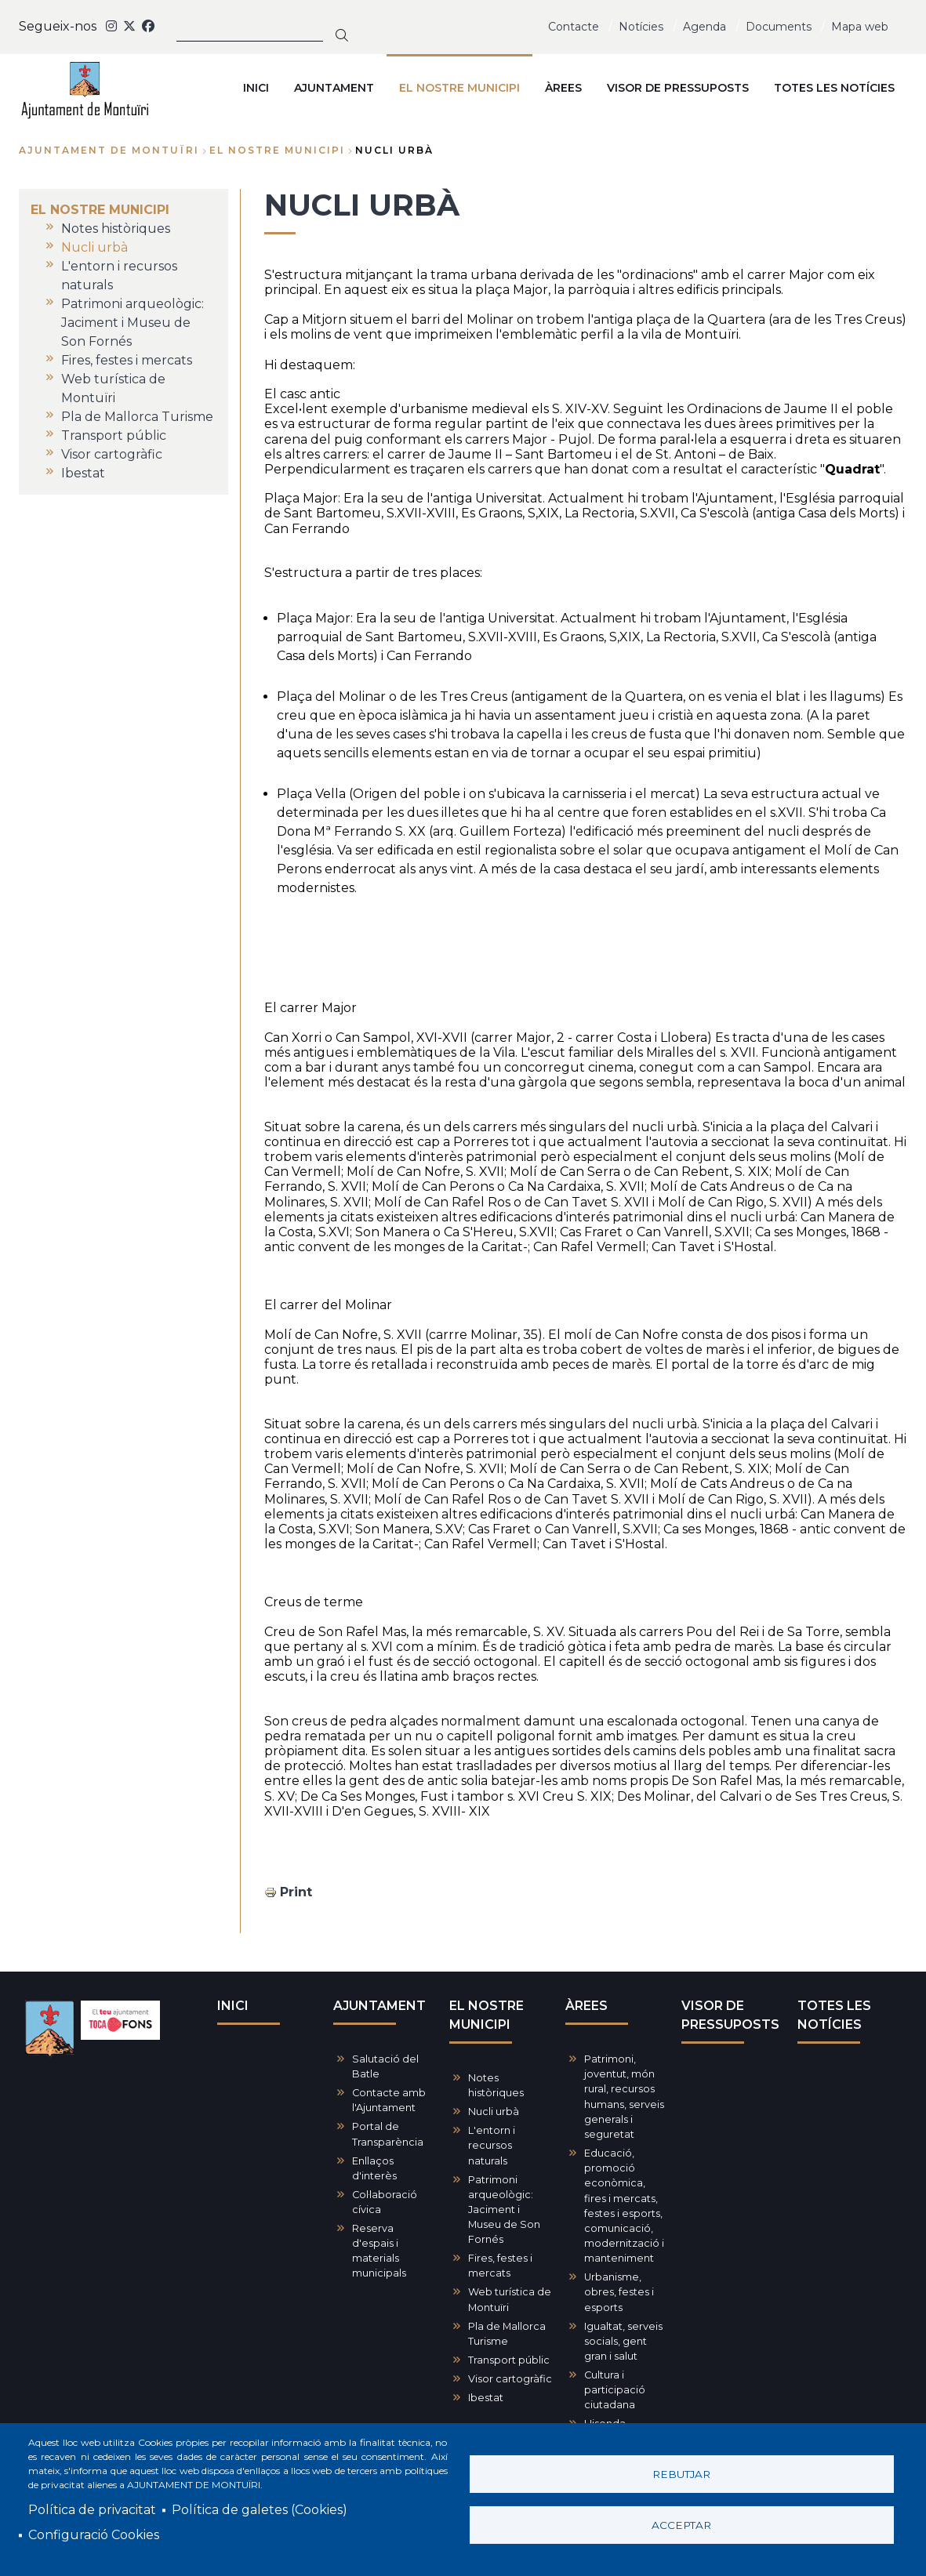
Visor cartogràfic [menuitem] (111, 454)
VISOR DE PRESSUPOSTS (730, 2015)
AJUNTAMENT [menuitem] (334, 88)
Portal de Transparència (387, 2134)
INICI (233, 2005)
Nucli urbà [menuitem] (94, 247)
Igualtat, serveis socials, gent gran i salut (623, 2341)
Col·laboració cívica (384, 2202)
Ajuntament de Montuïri (109, 150)
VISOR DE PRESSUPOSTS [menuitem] (678, 88)
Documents (779, 27)
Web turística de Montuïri (509, 2299)
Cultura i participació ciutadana (614, 2390)
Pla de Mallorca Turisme (507, 2333)
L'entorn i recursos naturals (491, 2145)
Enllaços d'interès (374, 2168)
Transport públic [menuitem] (113, 435)
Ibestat (485, 2398)
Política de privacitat (92, 2509)
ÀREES (586, 2005)
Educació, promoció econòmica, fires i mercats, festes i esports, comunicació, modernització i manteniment (624, 2205)
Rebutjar (681, 2474)
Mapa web (859, 27)
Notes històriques (496, 2085)
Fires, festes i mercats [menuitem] (126, 360)
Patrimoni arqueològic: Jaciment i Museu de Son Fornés (504, 2210)
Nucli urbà (493, 2111)
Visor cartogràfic (510, 2379)
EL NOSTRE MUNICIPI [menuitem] (459, 88)
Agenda (704, 27)
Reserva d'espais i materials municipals (379, 2251)
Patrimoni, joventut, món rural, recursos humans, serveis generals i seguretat (624, 2096)
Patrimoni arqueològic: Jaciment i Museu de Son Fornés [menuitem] (132, 322)
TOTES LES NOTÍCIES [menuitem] (834, 88)
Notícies (641, 27)
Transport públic (509, 2360)
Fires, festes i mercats (500, 2265)
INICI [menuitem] (256, 88)
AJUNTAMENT (379, 2005)
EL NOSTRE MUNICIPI (277, 150)
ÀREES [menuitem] (563, 88)
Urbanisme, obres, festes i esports (619, 2292)
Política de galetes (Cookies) (259, 2509)
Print (296, 1892)
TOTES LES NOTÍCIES (834, 2015)
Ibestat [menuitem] (83, 473)
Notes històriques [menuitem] (115, 228)
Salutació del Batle (385, 2066)
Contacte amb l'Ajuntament (389, 2100)
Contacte (573, 27)
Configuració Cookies (93, 2534)
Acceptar (681, 2525)
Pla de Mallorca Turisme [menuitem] (137, 416)
